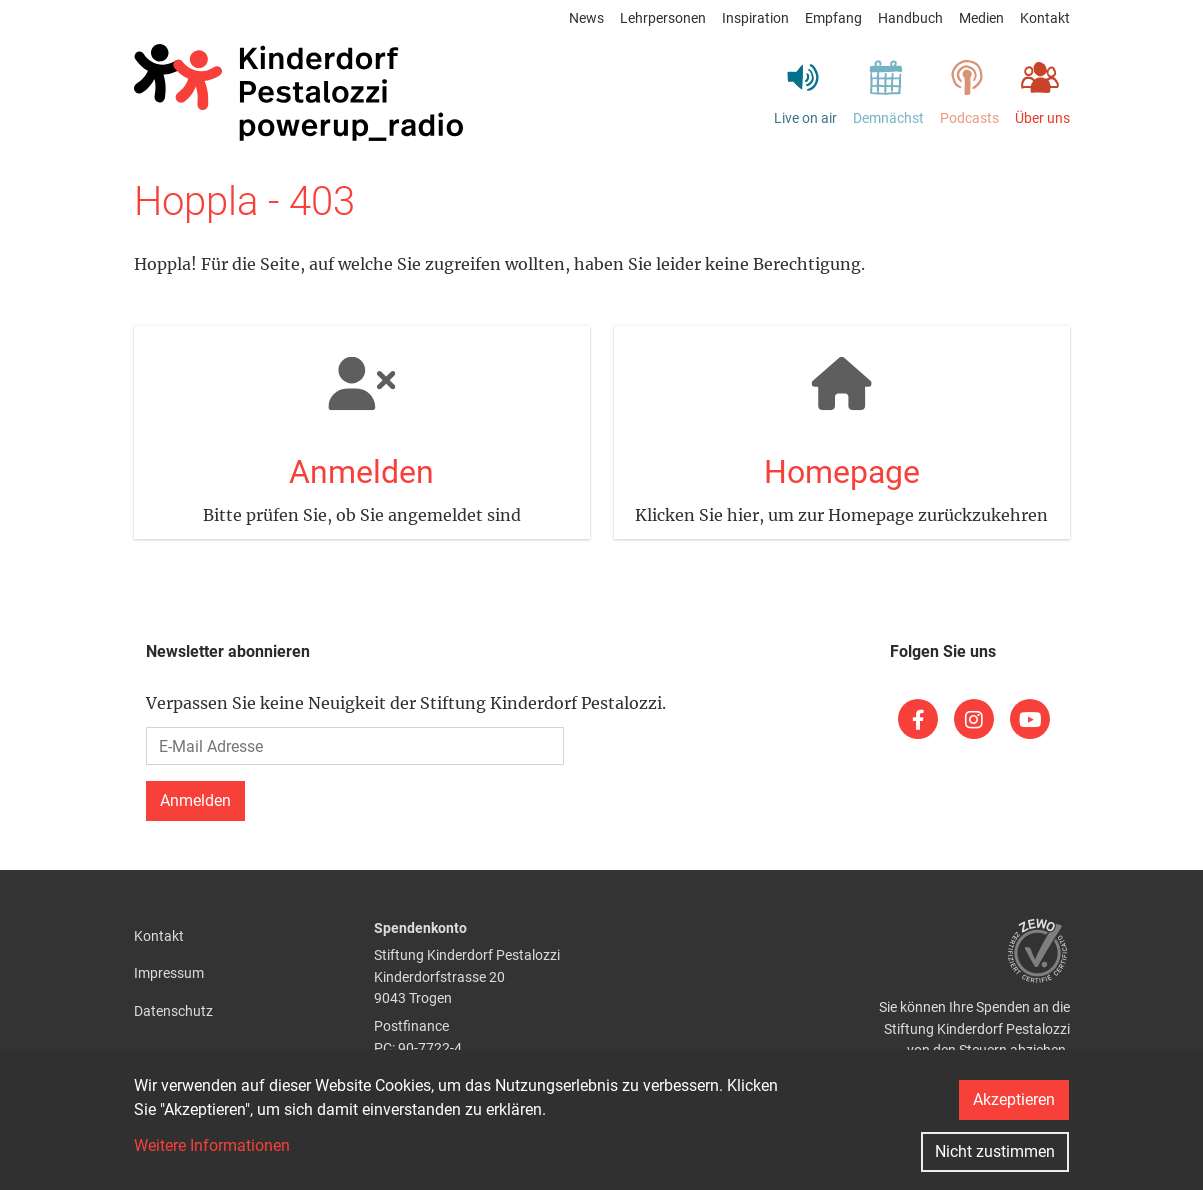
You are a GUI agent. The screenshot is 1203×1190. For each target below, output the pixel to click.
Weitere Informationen (212, 1145)
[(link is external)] (918, 719)
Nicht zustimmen (995, 1151)
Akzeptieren (1014, 1099)
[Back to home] (299, 93)
